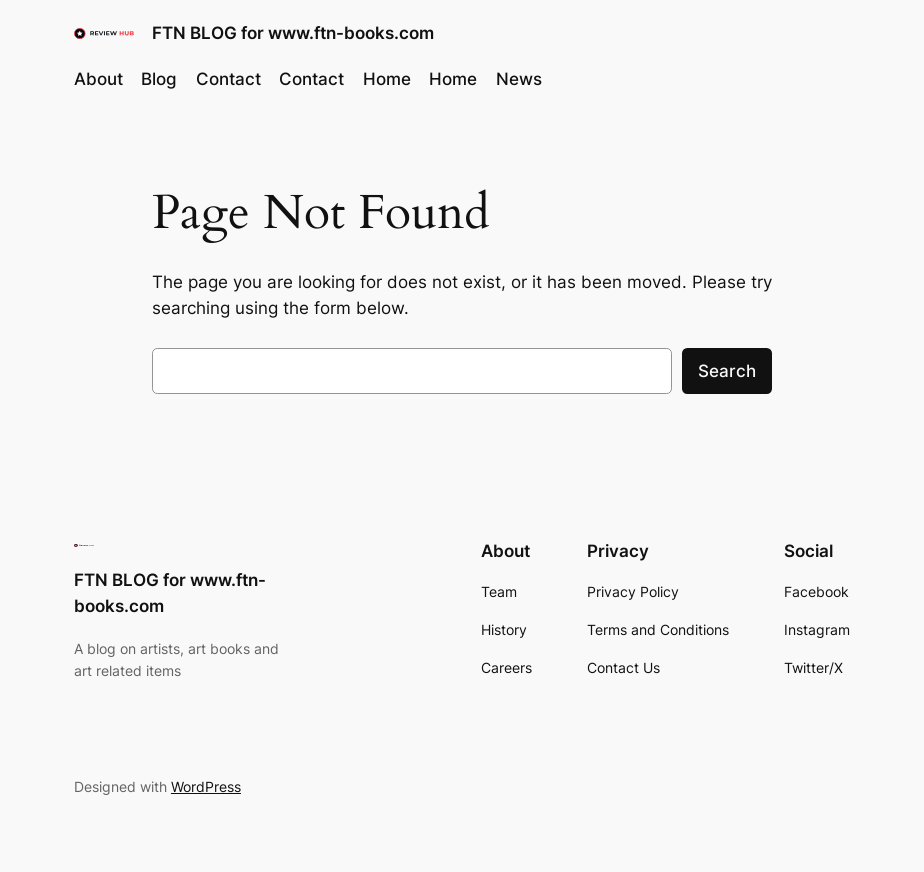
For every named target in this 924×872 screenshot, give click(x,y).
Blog (159, 79)
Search (727, 371)
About (98, 79)
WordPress (206, 786)
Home (387, 79)
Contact (228, 79)
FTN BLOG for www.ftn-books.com (293, 32)
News (519, 79)
